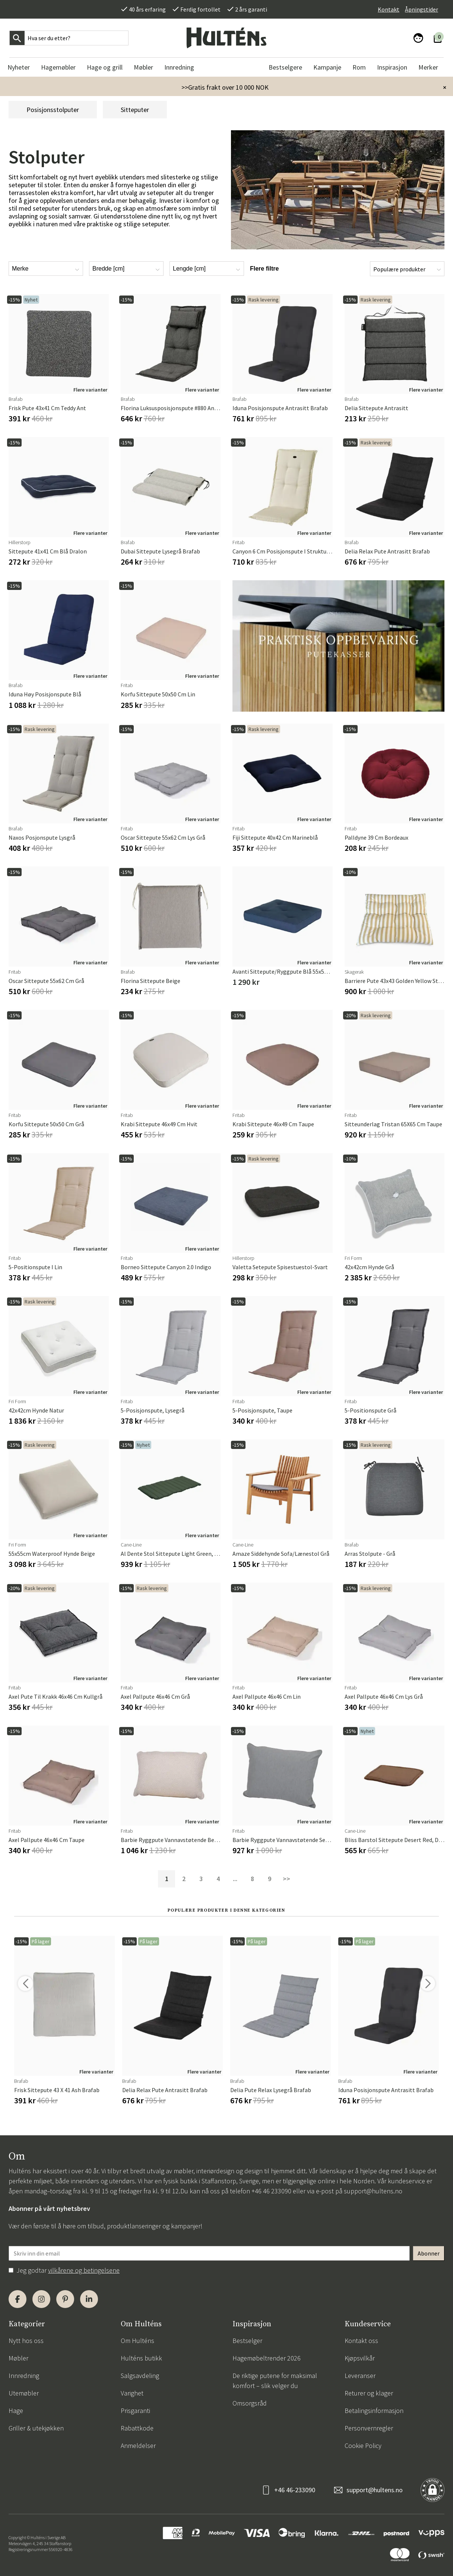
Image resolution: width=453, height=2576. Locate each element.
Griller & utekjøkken (36, 2428)
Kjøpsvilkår (360, 2358)
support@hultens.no (373, 2191)
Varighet (132, 2393)
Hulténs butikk (141, 2358)
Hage (16, 2410)
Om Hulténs (137, 2340)
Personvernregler (369, 2428)
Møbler (18, 2358)
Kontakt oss (361, 2340)
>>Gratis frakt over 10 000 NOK (225, 87)
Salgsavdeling (140, 2375)
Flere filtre (264, 268)
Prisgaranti (135, 2410)
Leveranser (360, 2375)
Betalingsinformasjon (374, 2410)
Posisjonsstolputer (52, 109)
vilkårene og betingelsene (84, 2270)
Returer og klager (369, 2393)
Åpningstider (421, 9)
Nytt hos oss (26, 2340)
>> (286, 1878)
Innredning (24, 2375)
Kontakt (388, 9)
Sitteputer (135, 109)
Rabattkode (137, 2428)
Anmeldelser (138, 2445)
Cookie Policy (363, 2445)
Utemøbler (24, 2393)
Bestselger (247, 2340)
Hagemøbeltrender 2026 (266, 2358)
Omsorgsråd (249, 2403)
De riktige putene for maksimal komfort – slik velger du (274, 2380)
